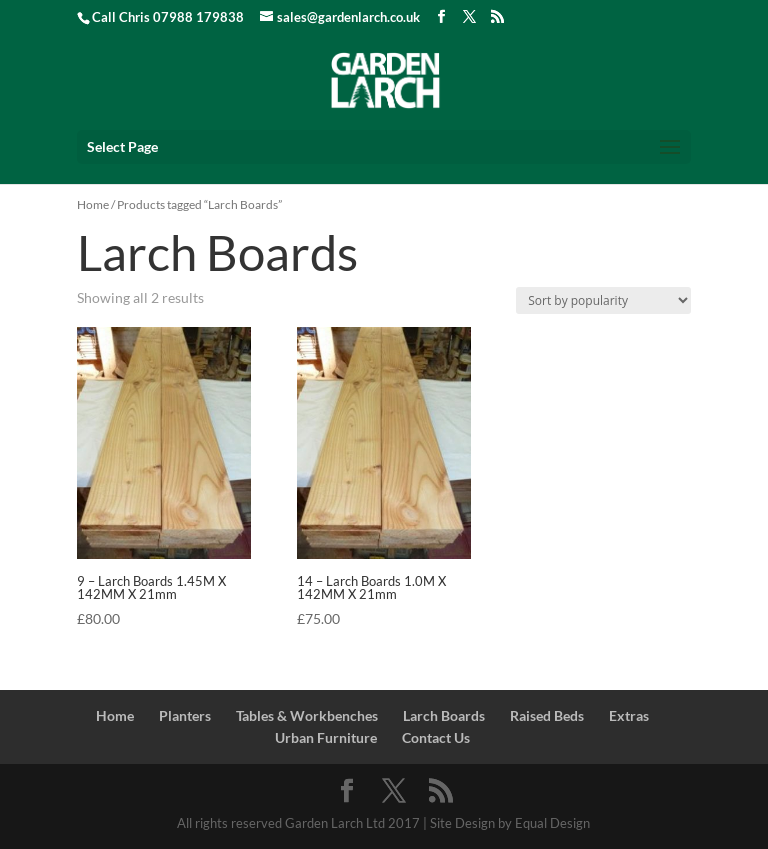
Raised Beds (547, 715)
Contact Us (436, 737)
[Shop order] (603, 300)
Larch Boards (444, 715)
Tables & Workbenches (307, 715)
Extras (629, 715)
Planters (185, 715)
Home (93, 204)
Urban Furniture (326, 737)
